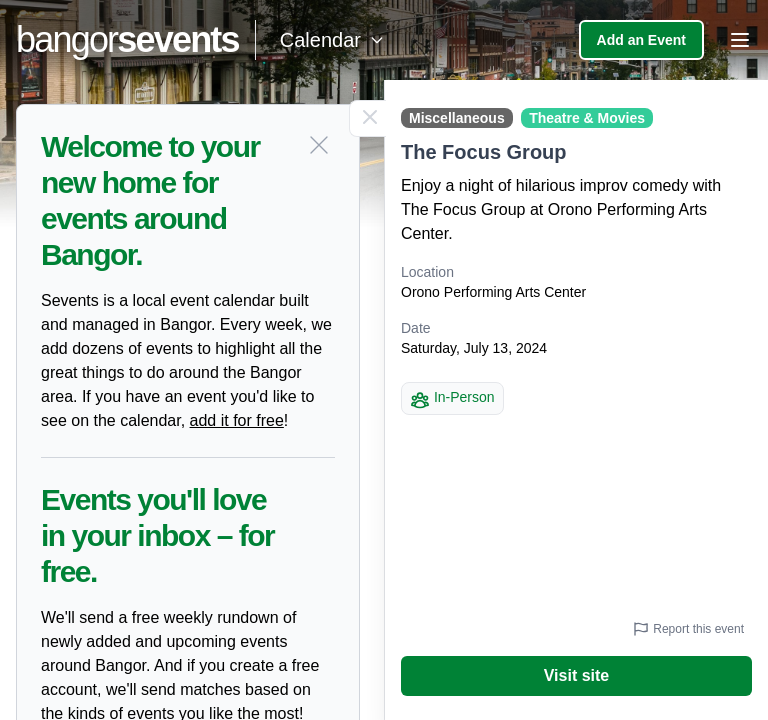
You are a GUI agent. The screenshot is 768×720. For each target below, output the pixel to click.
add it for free (237, 420)
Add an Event (641, 40)
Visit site (577, 675)
